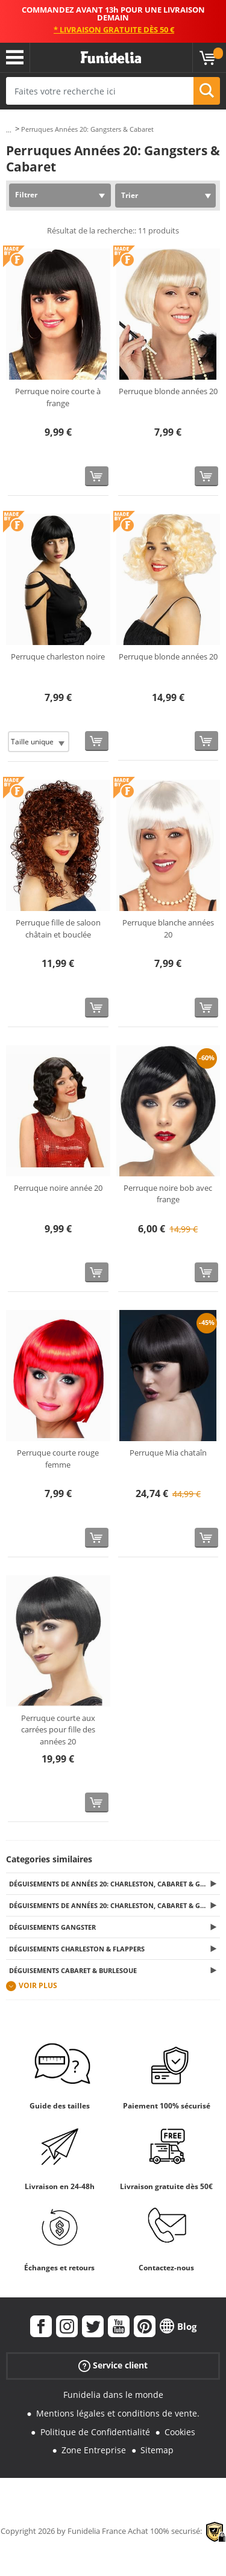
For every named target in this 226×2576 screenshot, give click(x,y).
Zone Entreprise (93, 2450)
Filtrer (26, 195)
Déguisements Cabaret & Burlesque (73, 1970)
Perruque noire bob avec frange (168, 1193)
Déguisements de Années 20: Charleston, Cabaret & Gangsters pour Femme (114, 1905)
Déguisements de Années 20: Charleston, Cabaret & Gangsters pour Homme (114, 1883)
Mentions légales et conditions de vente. (117, 2413)
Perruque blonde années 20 (168, 391)
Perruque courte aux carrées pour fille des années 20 (58, 1730)
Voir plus (38, 1985)
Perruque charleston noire (58, 656)
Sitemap (157, 2450)
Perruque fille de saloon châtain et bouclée (58, 928)
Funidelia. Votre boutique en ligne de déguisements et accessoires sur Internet (111, 57)
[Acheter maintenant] (96, 476)
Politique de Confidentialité (95, 2432)
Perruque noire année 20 (58, 1187)
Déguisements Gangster (52, 1927)
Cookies (180, 2432)
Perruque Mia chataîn (168, 1452)
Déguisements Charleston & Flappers (77, 1948)
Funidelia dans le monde (113, 2394)
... (8, 129)
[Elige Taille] (38, 741)
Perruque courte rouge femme (58, 1458)
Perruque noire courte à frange (58, 397)
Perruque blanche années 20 (168, 928)
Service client (113, 2365)
